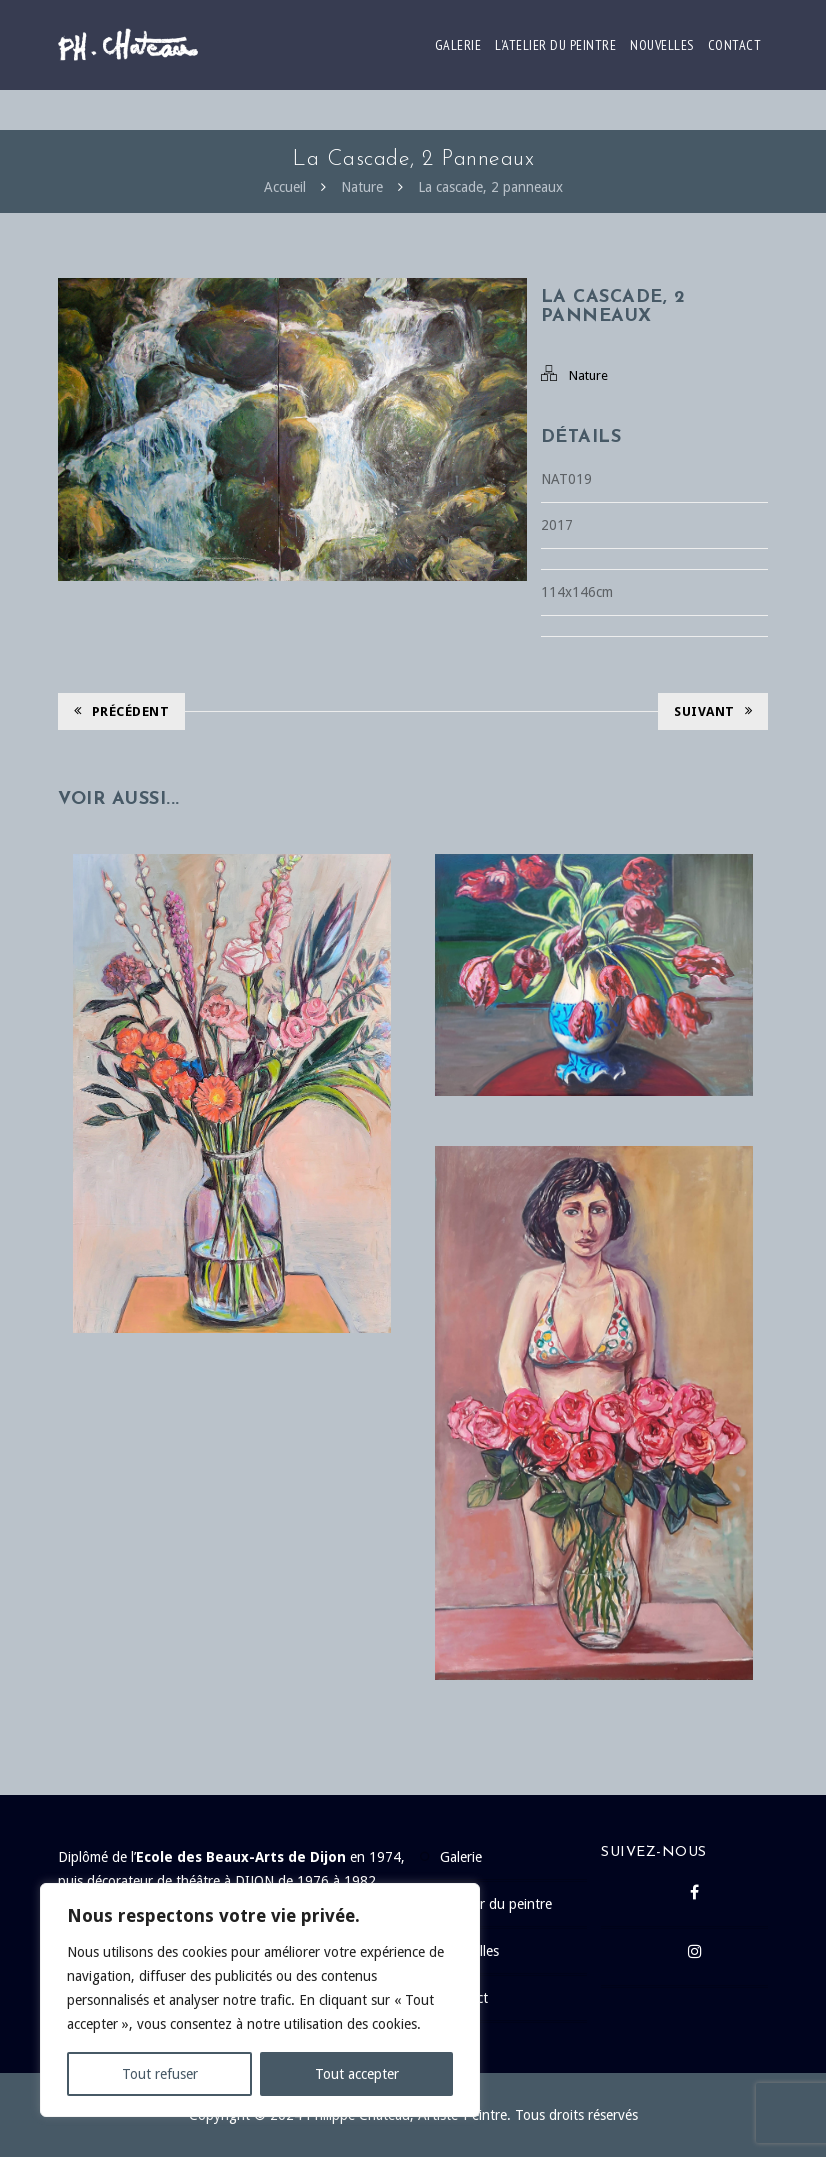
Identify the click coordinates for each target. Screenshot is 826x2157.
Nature (362, 187)
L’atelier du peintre (555, 45)
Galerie (458, 45)
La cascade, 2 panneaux (490, 187)
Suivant (713, 711)
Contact (735, 45)
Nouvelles (662, 45)
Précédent (121, 711)
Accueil (285, 187)
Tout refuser (160, 2074)
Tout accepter (357, 2074)
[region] (260, 2000)
